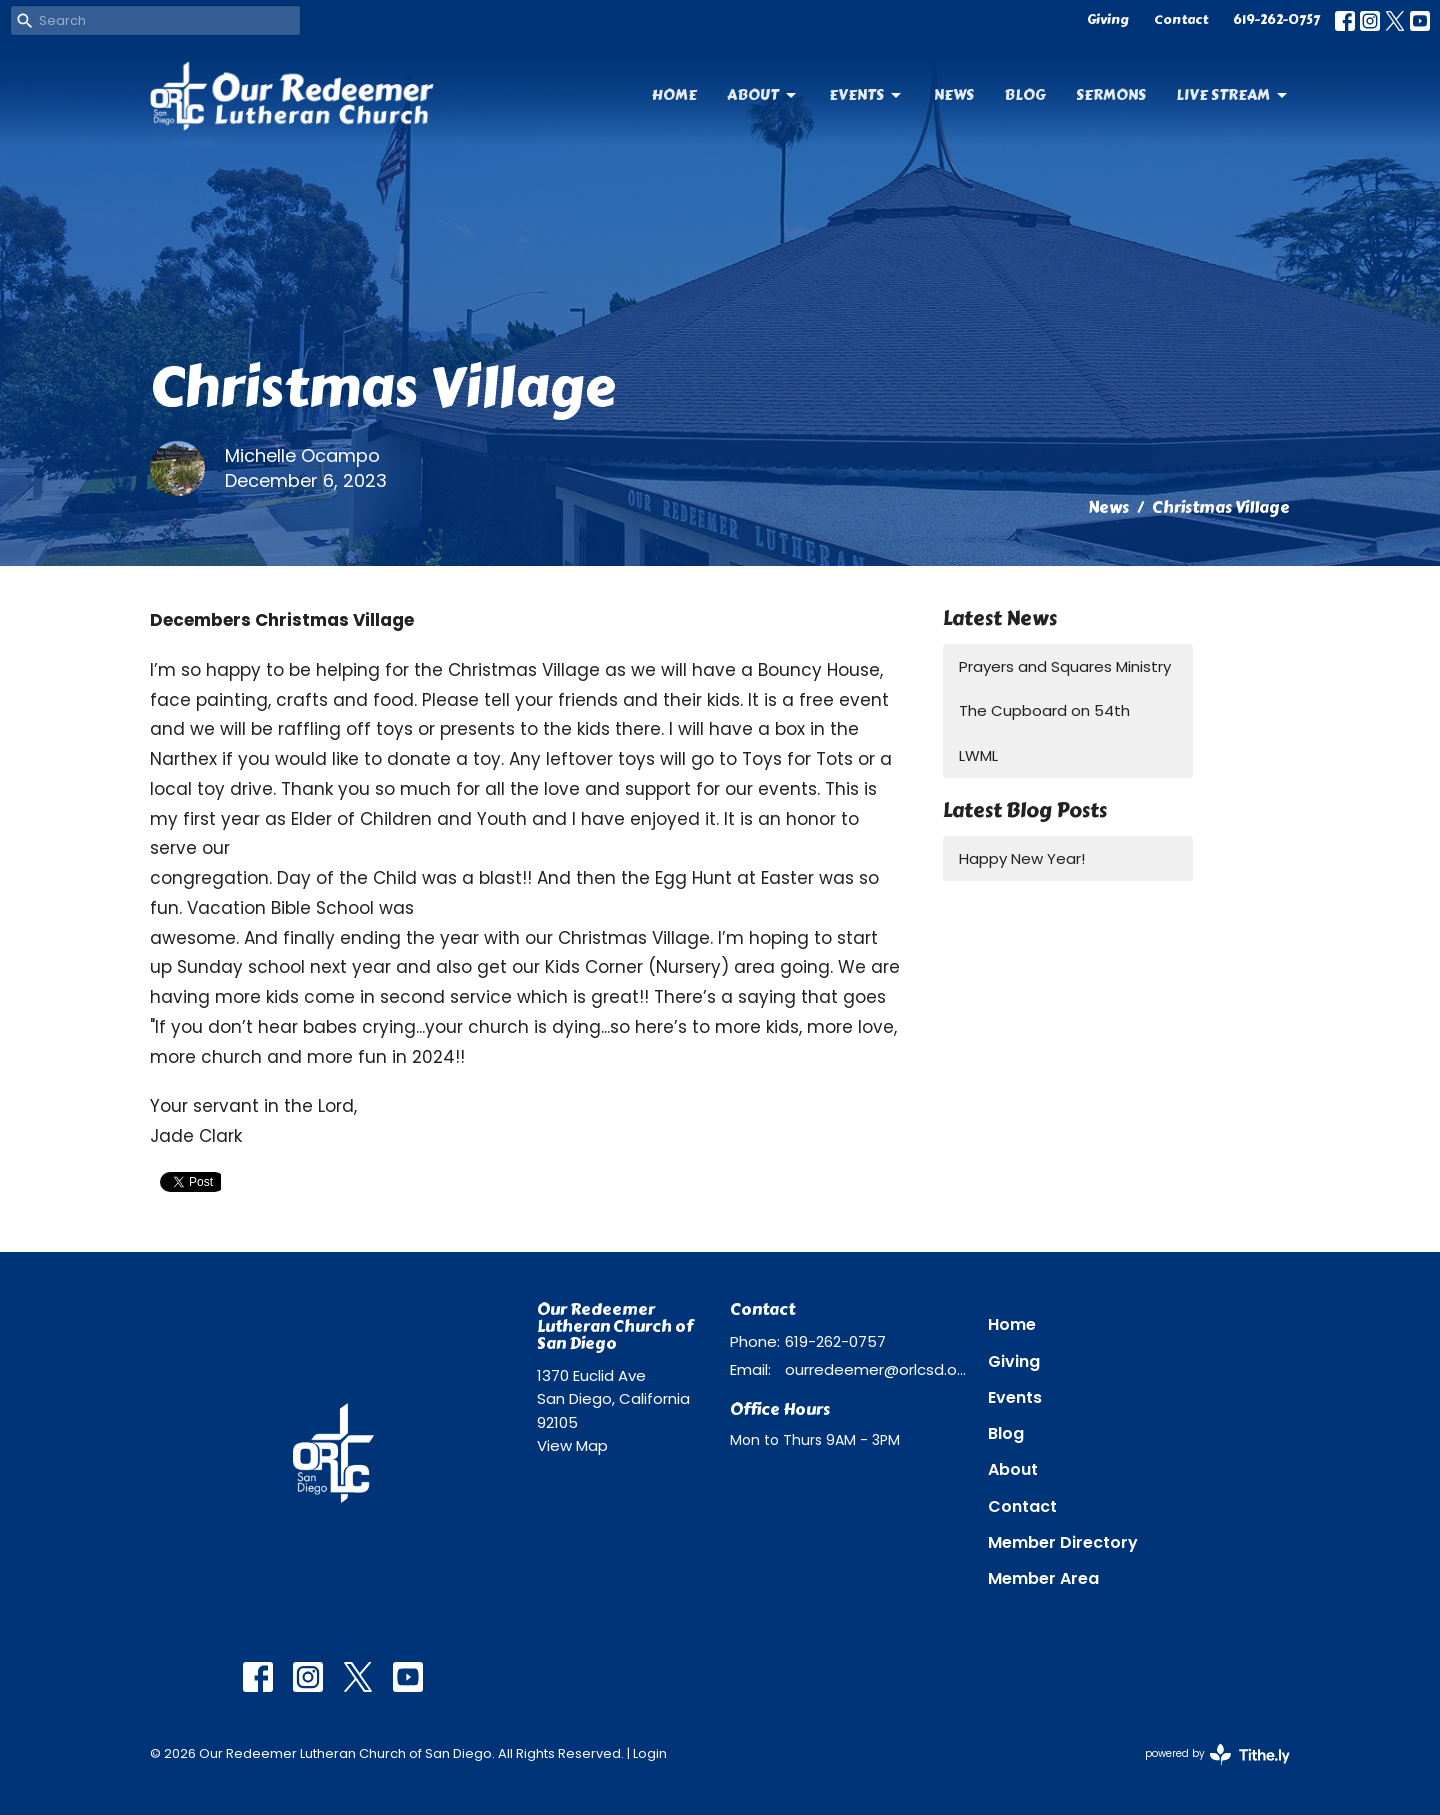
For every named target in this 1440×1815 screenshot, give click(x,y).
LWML (978, 755)
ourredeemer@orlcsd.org (876, 1369)
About (763, 95)
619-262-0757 (1276, 20)
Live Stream (1233, 95)
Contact (1181, 20)
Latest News (1000, 618)
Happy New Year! (1022, 858)
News (954, 95)
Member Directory (1063, 1542)
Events (866, 95)
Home (674, 95)
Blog (1025, 95)
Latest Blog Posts (1025, 810)
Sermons (1111, 95)
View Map (572, 1445)
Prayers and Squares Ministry (1065, 666)
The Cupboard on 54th (1044, 710)
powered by (1217, 1754)
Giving (1108, 20)
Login (650, 1753)
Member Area (1043, 1578)
